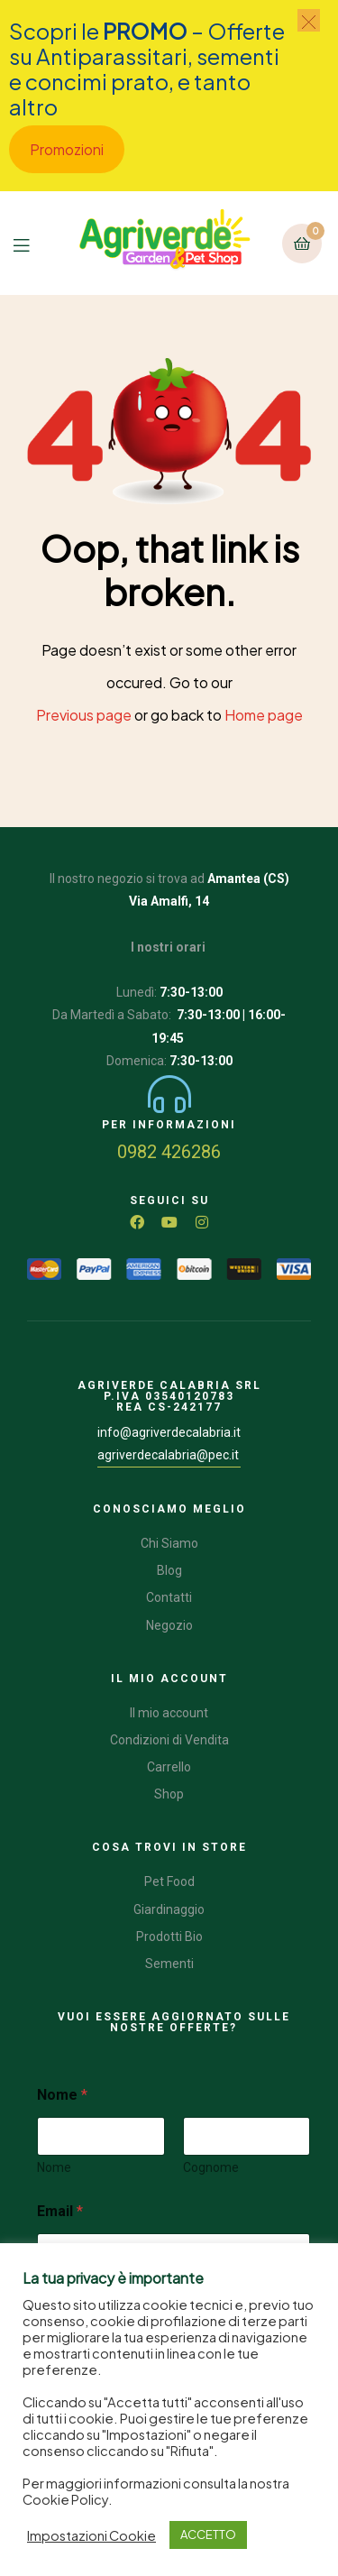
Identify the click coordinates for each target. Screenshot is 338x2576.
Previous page (84, 714)
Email (60, 2211)
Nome (54, 2167)
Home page (263, 714)
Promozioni (67, 149)
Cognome (211, 2167)
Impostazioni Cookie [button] (91, 2535)
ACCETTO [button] (208, 2534)
